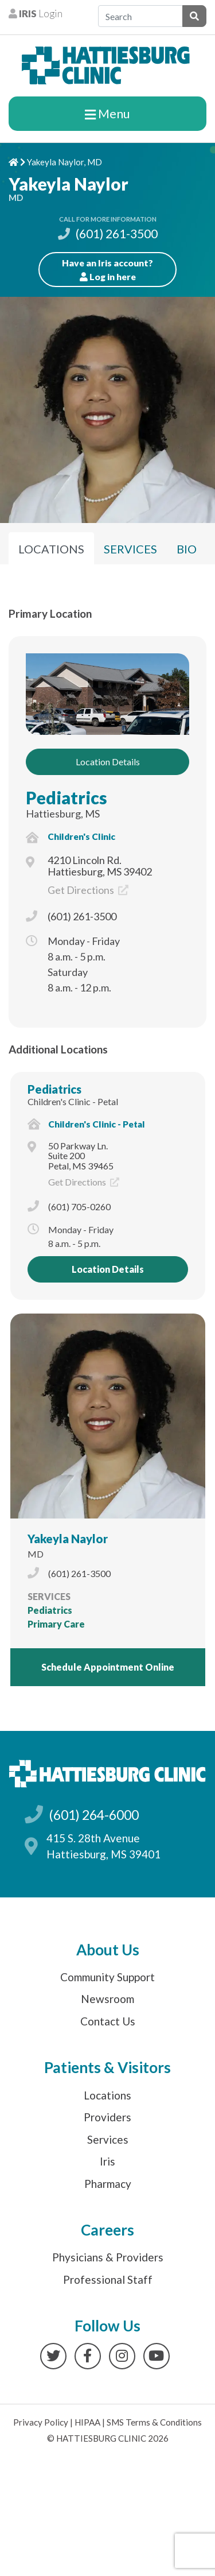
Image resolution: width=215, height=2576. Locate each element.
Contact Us (107, 2021)
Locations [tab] (51, 549)
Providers (107, 2117)
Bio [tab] (187, 549)
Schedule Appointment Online (107, 1666)
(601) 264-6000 (94, 1815)
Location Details (108, 761)
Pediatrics (66, 797)
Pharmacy (107, 2183)
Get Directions (88, 890)
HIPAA (87, 2422)
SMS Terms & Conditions (154, 2422)
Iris (107, 2161)
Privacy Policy (40, 2422)
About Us (107, 1949)
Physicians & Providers (107, 2257)
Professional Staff (108, 2279)
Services (107, 2139)
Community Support (107, 1977)
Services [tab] (130, 549)
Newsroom (107, 1998)
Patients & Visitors (107, 2067)
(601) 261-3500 (108, 233)
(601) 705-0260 (79, 1206)
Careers (107, 2230)
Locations (107, 2095)
